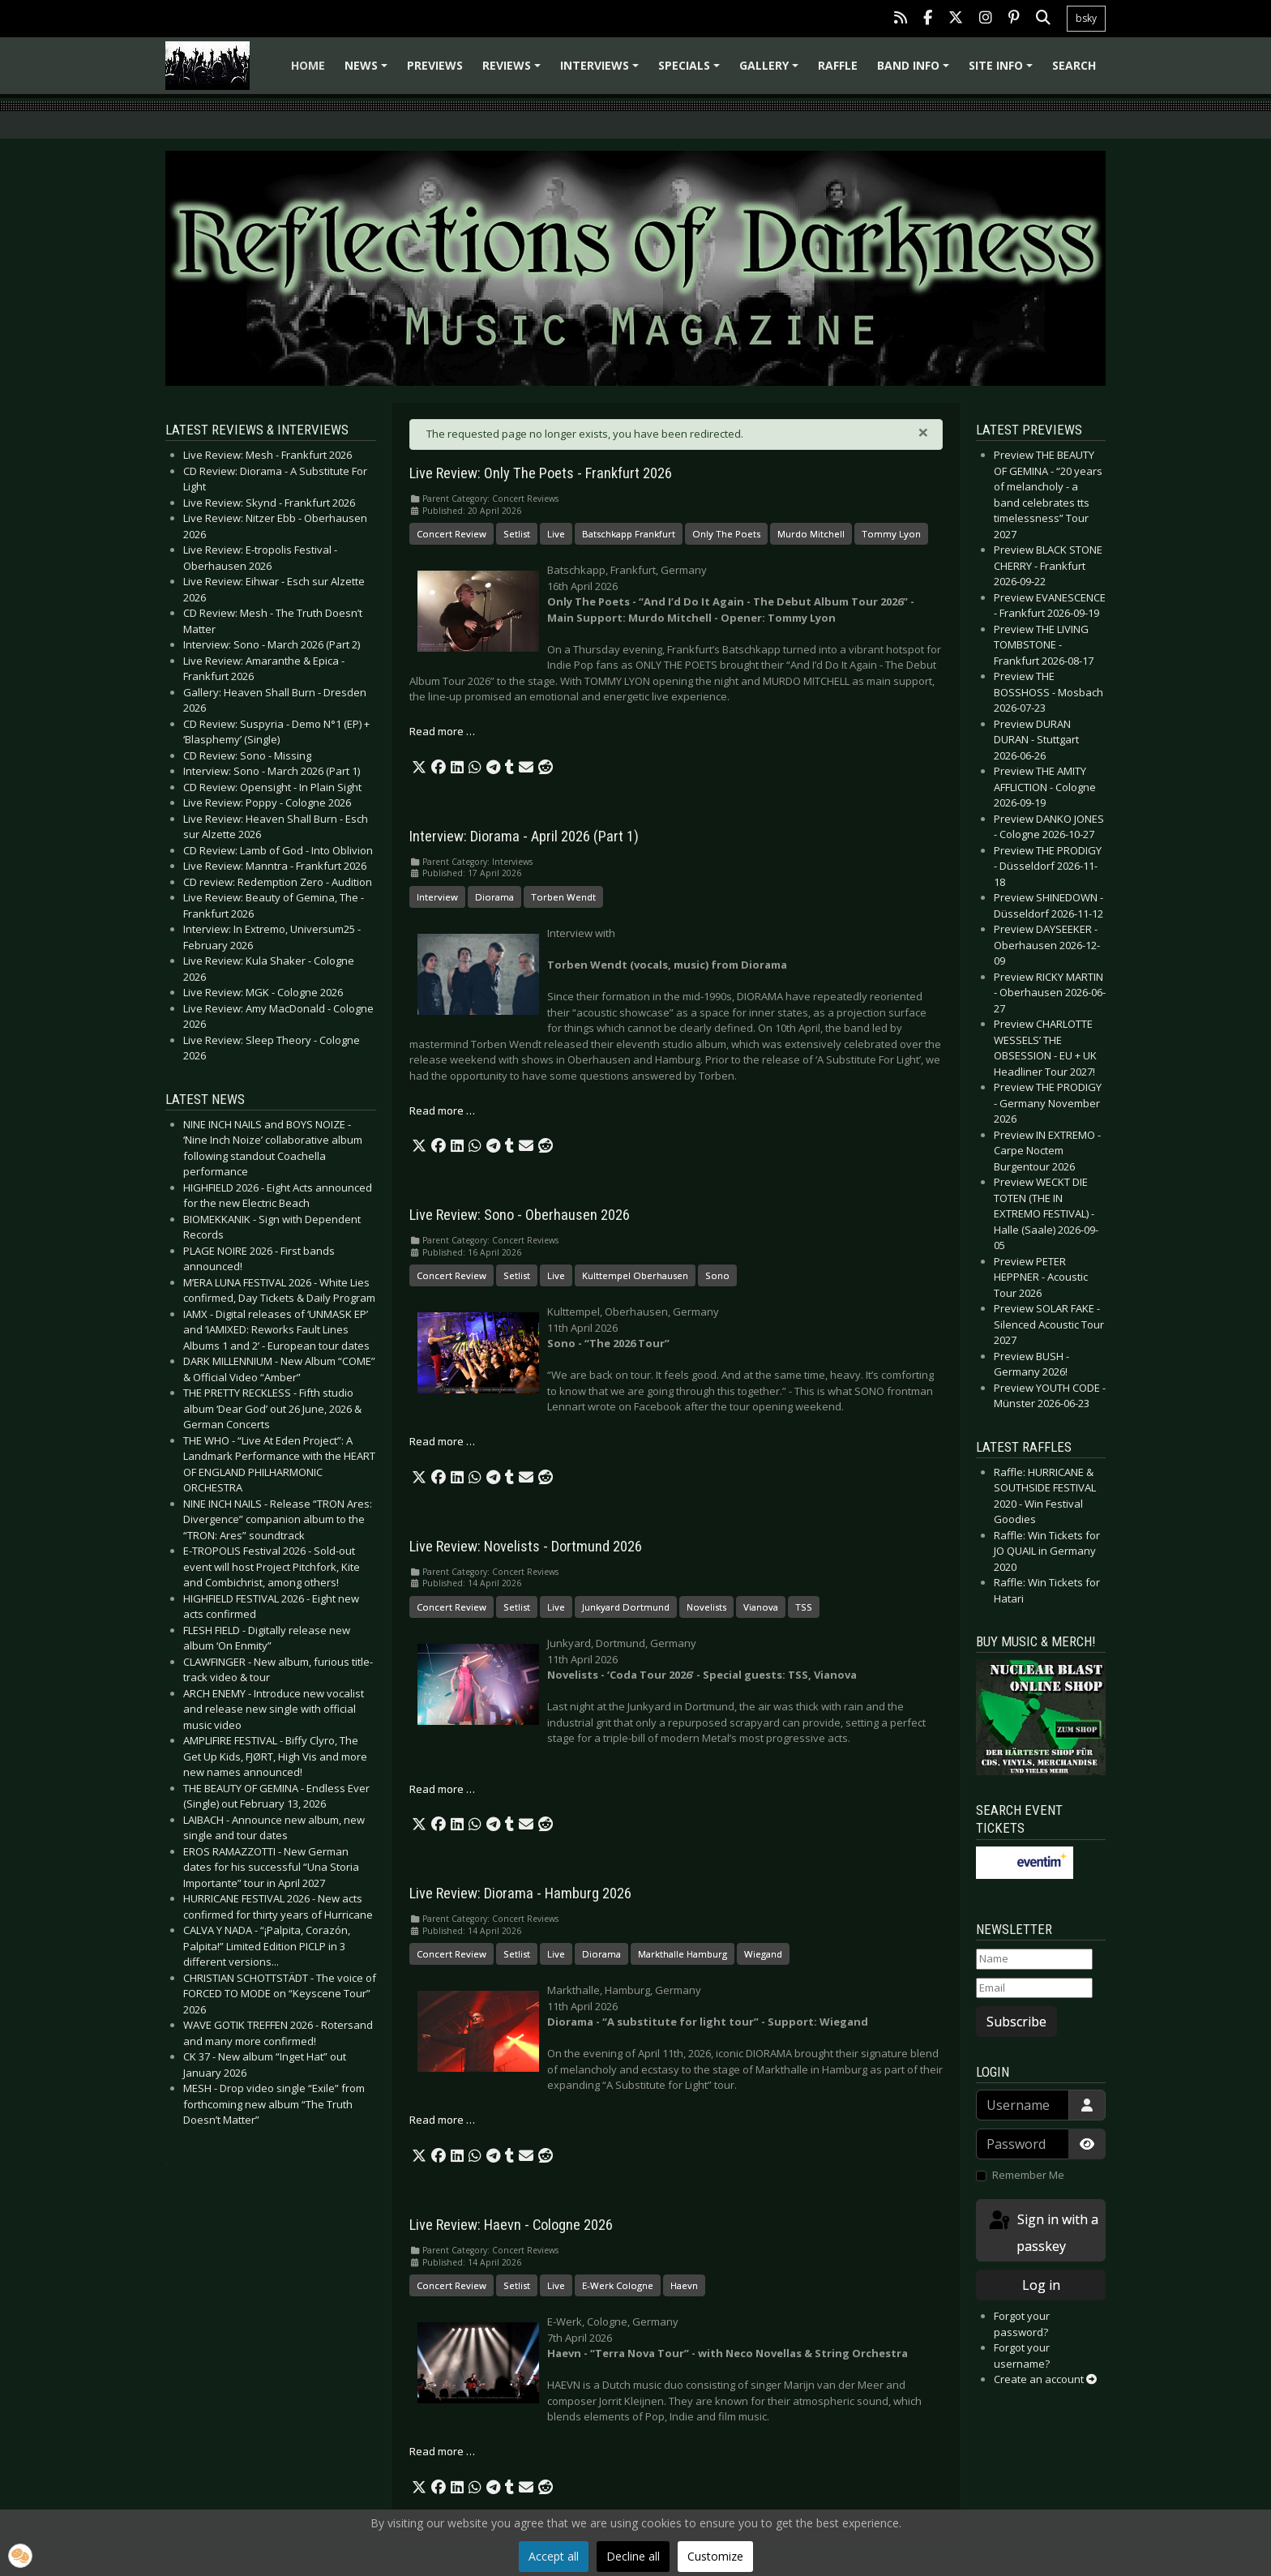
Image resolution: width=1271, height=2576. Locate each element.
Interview (437, 897)
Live (556, 534)
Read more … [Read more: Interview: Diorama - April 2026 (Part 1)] (442, 1110)
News (368, 71)
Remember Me (1028, 2174)
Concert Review (451, 534)
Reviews (514, 71)
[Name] (1034, 1959)
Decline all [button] (633, 2556)
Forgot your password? (1022, 2324)
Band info (915, 71)
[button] (419, 767)
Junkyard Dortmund (626, 1607)
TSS (803, 1607)
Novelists (706, 1607)
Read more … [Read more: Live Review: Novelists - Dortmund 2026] (442, 1789)
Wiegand (763, 1954)
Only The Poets (726, 534)
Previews (435, 65)
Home (308, 65)
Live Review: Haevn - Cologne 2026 (511, 2225)
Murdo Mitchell (811, 534)
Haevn (684, 2285)
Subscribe (1016, 2021)
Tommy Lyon (891, 534)
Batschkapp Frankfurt (628, 534)
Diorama (494, 897)
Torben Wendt (563, 897)
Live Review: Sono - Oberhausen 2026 (519, 1215)
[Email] (1034, 1988)
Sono (717, 1275)
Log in (1041, 2285)
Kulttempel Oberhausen (635, 1275)
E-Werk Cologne (617, 2285)
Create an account (1045, 2379)
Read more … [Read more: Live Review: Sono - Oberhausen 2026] (442, 1441)
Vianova (760, 1607)
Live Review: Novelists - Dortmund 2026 (525, 1546)
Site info (1003, 71)
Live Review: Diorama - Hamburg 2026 (520, 1893)
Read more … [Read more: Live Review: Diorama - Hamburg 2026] (442, 2119)
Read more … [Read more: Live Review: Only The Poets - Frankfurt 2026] (442, 731)
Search (1074, 65)
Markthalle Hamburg (682, 1954)
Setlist (516, 534)
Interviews (602, 71)
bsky (1086, 18)
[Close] (923, 432)
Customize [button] (715, 2556)
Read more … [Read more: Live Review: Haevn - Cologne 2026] (442, 2451)
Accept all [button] (554, 2556)
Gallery (771, 71)
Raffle (838, 65)
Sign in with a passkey (1042, 2232)
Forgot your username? (1022, 2355)
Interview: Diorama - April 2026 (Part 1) (524, 836)
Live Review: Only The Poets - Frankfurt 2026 (540, 473)
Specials (691, 71)
